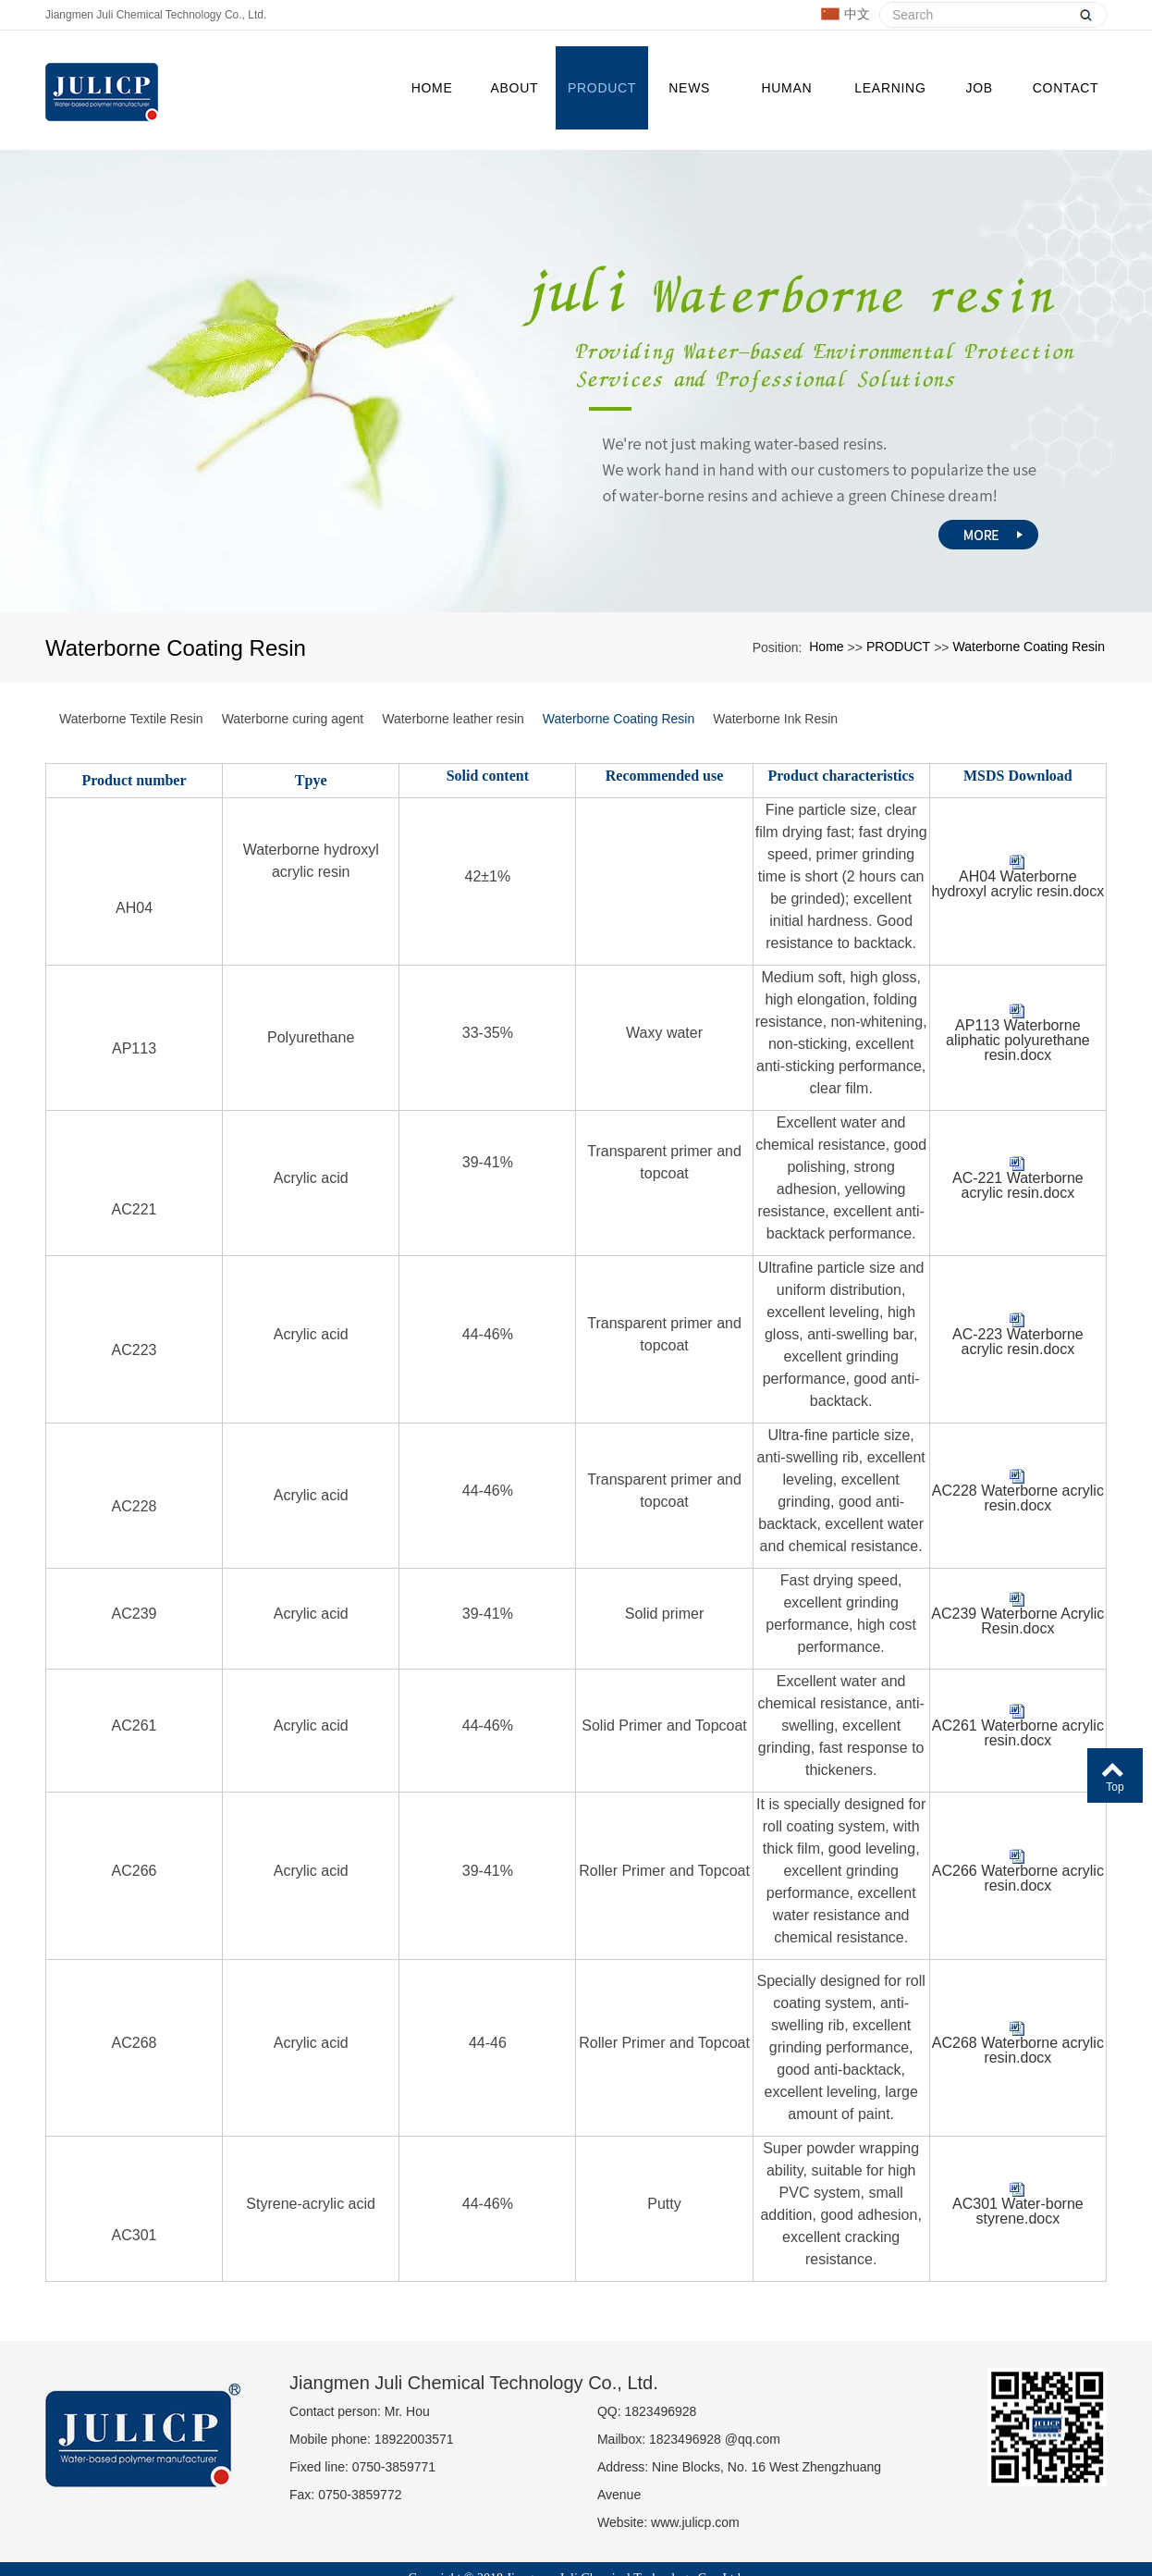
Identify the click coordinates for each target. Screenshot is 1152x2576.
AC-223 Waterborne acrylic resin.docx (1018, 1306)
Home (428, 72)
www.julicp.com (695, 2486)
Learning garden (886, 89)
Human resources (783, 89)
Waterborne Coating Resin (1029, 610)
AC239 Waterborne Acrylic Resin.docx (1017, 1585)
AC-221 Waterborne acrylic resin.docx (1018, 1150)
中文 (845, 15)
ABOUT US (510, 89)
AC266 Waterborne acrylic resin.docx (1018, 1842)
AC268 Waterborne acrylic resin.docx (1018, 2014)
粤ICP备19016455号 (576, 2558)
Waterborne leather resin (453, 682)
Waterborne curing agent (293, 682)
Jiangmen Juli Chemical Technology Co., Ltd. (155, 14)
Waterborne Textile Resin (131, 682)
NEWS (685, 72)
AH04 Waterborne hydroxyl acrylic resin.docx (1017, 848)
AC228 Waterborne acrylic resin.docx (1018, 1462)
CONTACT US (1062, 89)
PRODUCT (598, 72)
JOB (975, 72)
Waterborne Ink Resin (775, 682)
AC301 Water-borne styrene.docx (1018, 2175)
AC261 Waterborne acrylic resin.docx (1018, 1697)
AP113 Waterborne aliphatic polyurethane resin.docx (1018, 1004)
